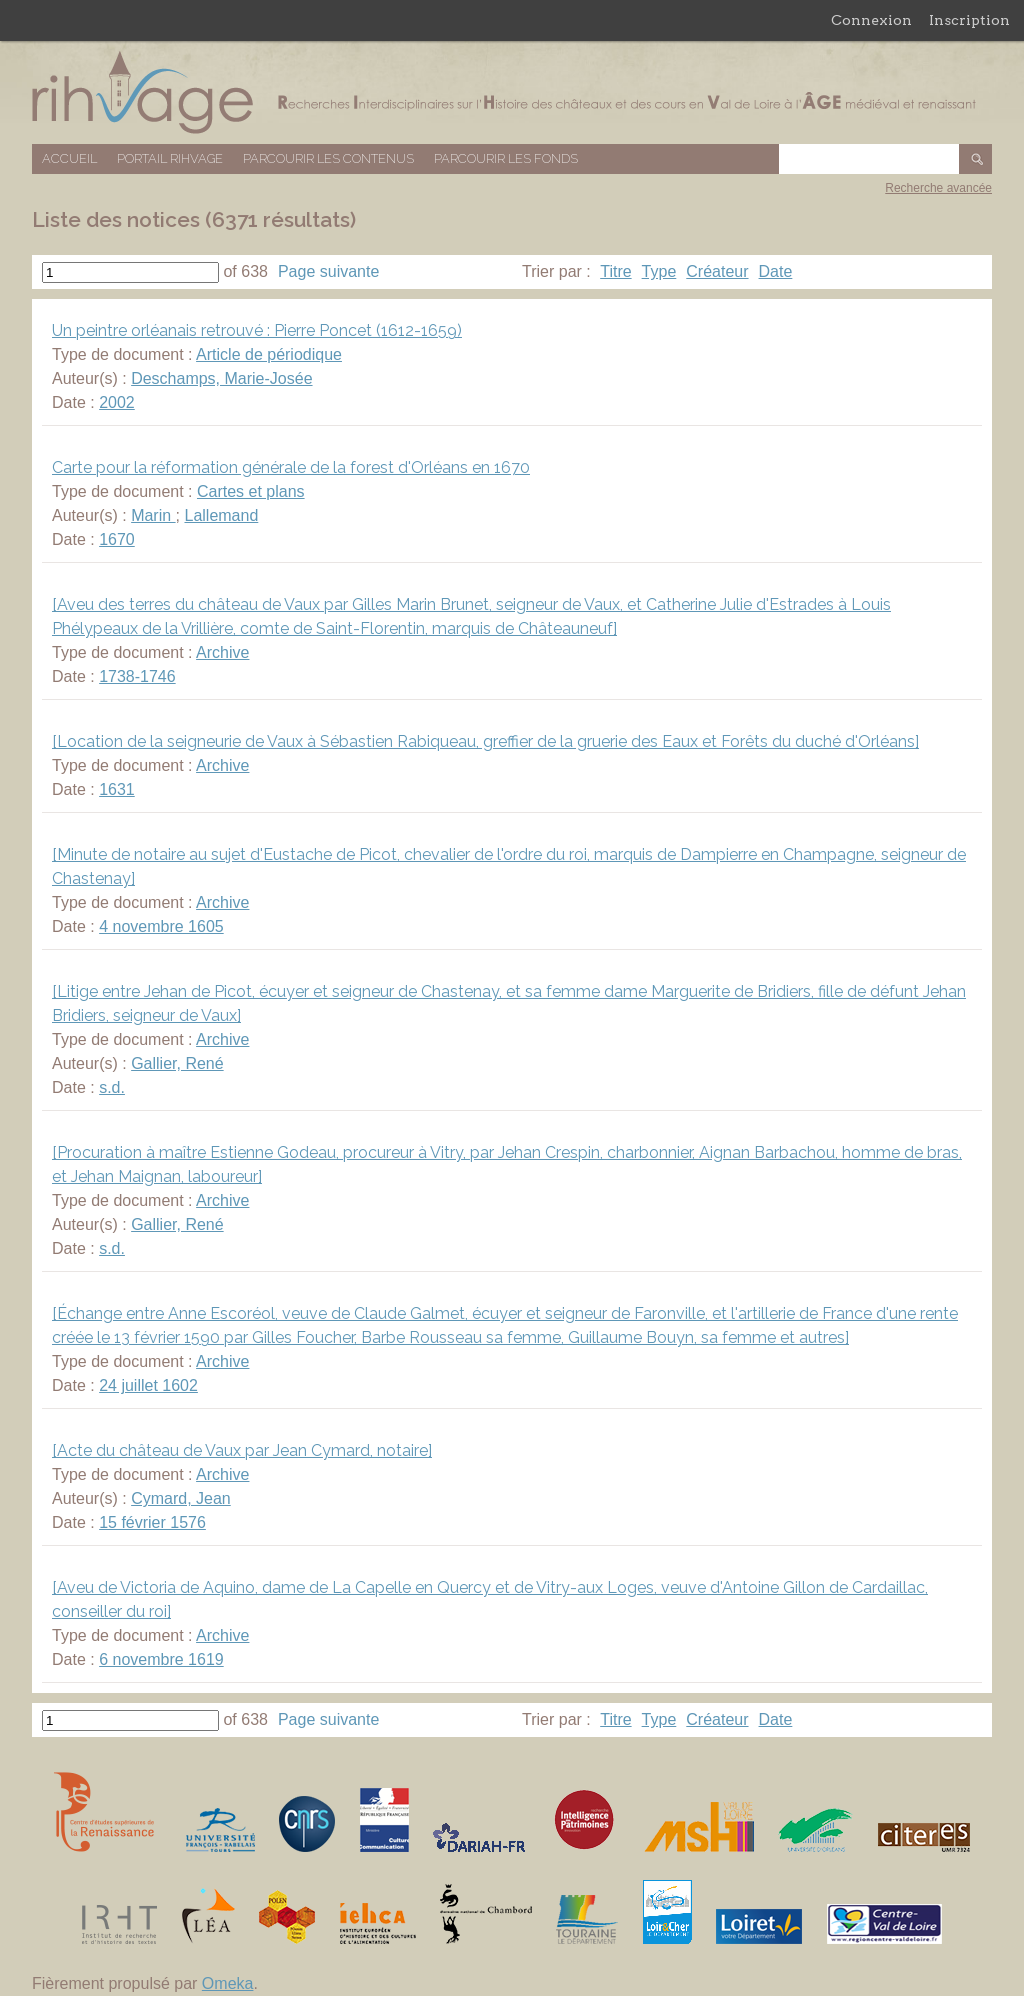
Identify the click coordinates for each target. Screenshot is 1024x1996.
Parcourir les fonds (506, 158)
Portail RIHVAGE (170, 158)
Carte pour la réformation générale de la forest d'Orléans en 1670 (291, 467)
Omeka (228, 1983)
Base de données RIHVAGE (512, 92)
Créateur (717, 271)
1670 (117, 539)
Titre (615, 271)
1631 (117, 789)
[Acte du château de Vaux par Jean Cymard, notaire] (242, 1450)
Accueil (69, 158)
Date (776, 271)
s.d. (112, 1087)
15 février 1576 (152, 1522)
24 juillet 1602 (148, 1385)
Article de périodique (269, 354)
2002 (117, 402)
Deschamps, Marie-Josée (221, 378)
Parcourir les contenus (328, 158)
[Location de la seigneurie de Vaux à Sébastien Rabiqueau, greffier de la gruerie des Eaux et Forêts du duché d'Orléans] (485, 741)
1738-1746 (137, 676)
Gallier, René (177, 1063)
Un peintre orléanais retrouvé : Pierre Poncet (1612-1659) (257, 330)
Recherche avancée (938, 188)
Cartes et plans (251, 491)
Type (659, 271)
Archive (222, 652)
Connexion (871, 20)
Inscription (969, 20)
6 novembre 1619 (161, 1659)
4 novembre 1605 (161, 926)
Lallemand (221, 515)
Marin (153, 515)
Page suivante (328, 271)
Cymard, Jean (181, 1498)
